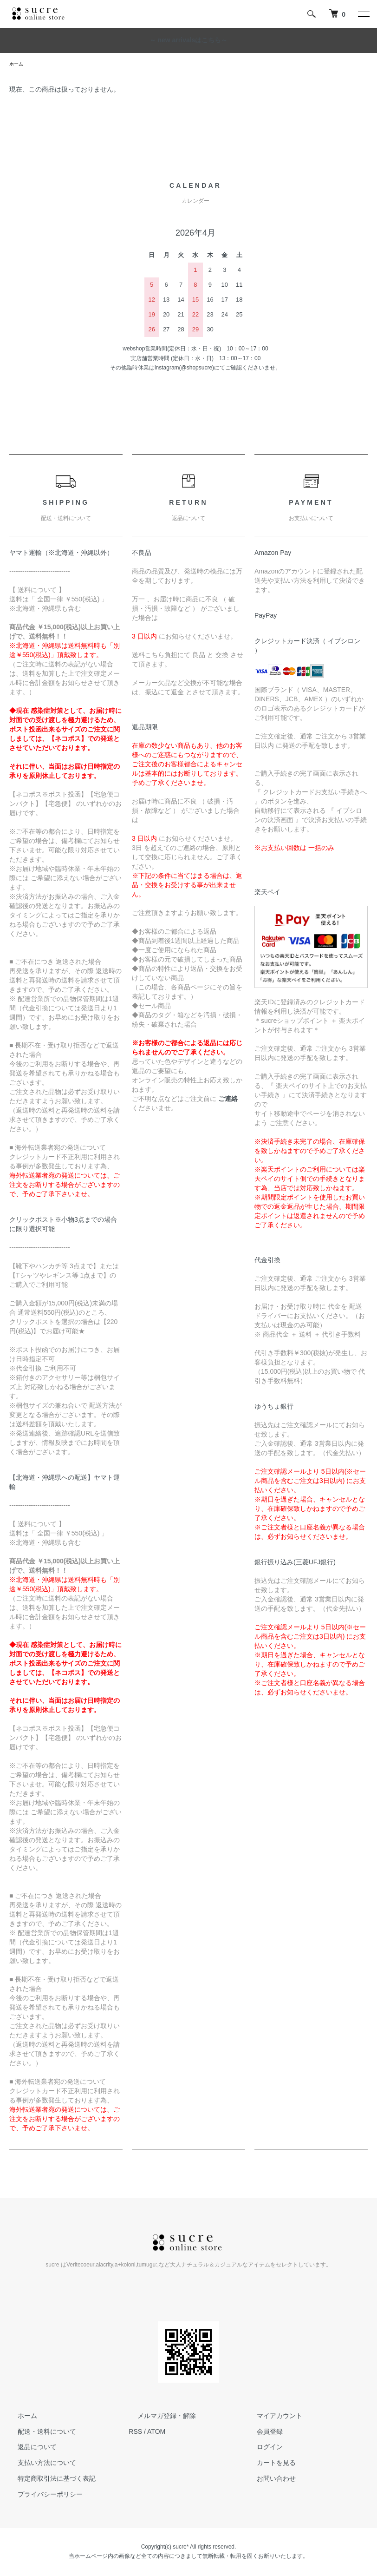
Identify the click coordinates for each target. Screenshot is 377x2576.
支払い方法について (38, 2464)
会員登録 (261, 2433)
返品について (28, 2448)
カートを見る (267, 2464)
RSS (135, 2433)
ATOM (156, 2433)
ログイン (261, 2448)
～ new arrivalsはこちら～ (189, 40)
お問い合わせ (267, 2480)
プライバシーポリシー (41, 2495)
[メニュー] (363, 14)
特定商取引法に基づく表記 (48, 2480)
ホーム (17, 64)
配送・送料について (38, 2433)
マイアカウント (271, 2417)
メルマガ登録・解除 (158, 2417)
